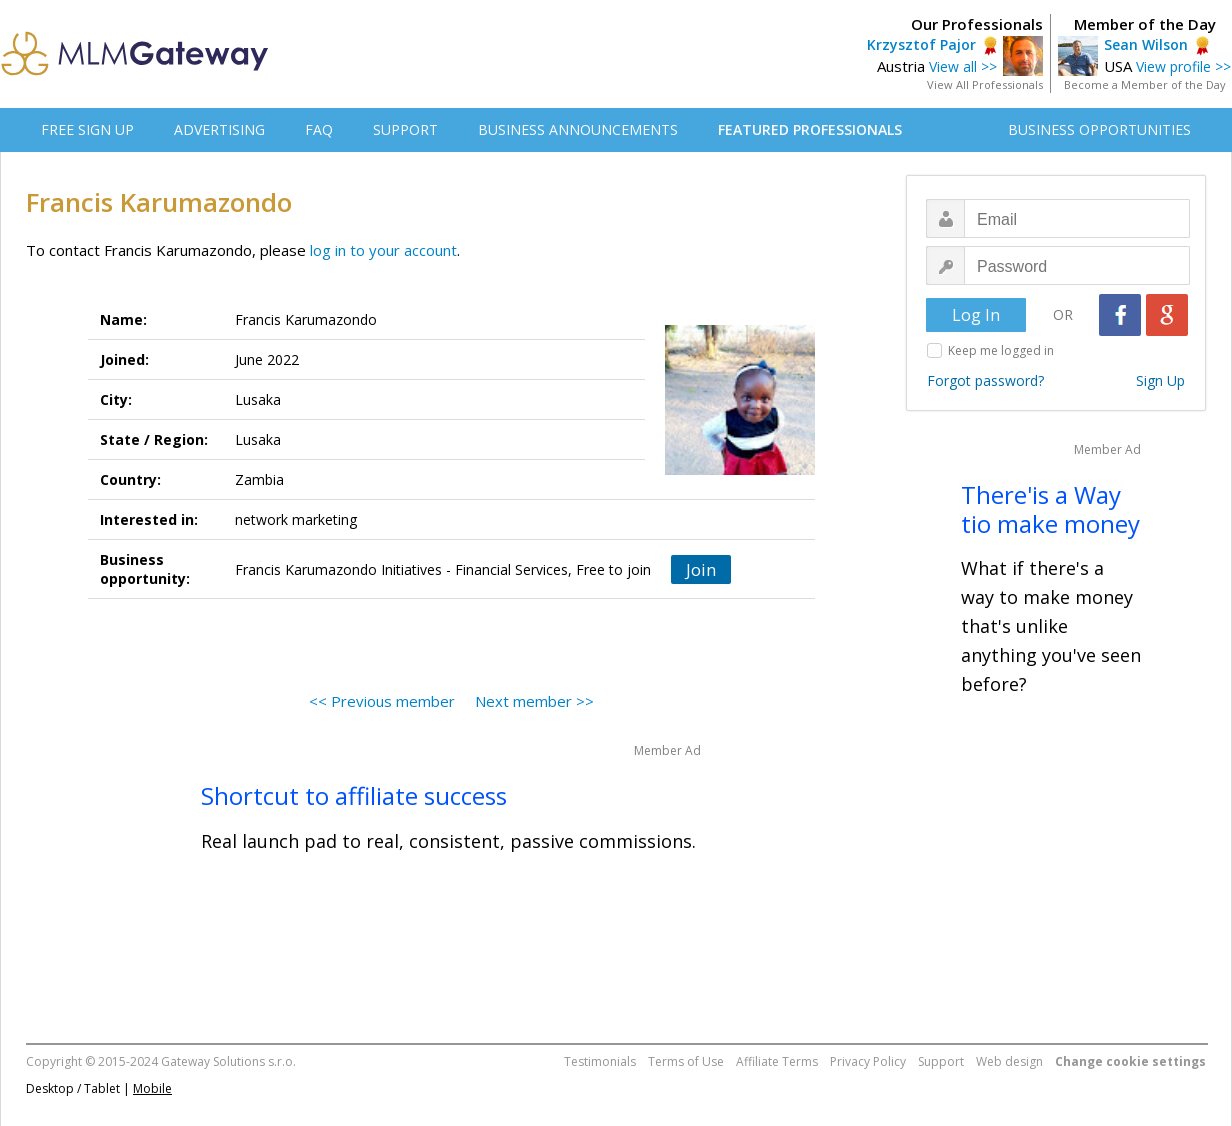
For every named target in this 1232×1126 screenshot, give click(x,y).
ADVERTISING (219, 129)
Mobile (152, 1088)
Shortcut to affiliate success (354, 795)
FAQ (319, 129)
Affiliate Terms (777, 1061)
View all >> (963, 66)
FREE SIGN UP (87, 129)
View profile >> (1183, 66)
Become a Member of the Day (1145, 84)
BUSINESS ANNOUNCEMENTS (578, 129)
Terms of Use (686, 1061)
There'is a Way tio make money (1050, 509)
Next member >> (534, 701)
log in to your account (383, 250)
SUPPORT (405, 129)
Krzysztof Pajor (921, 44)
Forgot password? (985, 380)
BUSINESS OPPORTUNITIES (1099, 129)
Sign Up (1160, 380)
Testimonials (600, 1061)
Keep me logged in (1001, 350)
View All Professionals (985, 84)
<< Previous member (382, 701)
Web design (1009, 1061)
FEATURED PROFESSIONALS (810, 129)
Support (941, 1061)
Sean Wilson (1146, 44)
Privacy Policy (868, 1061)
